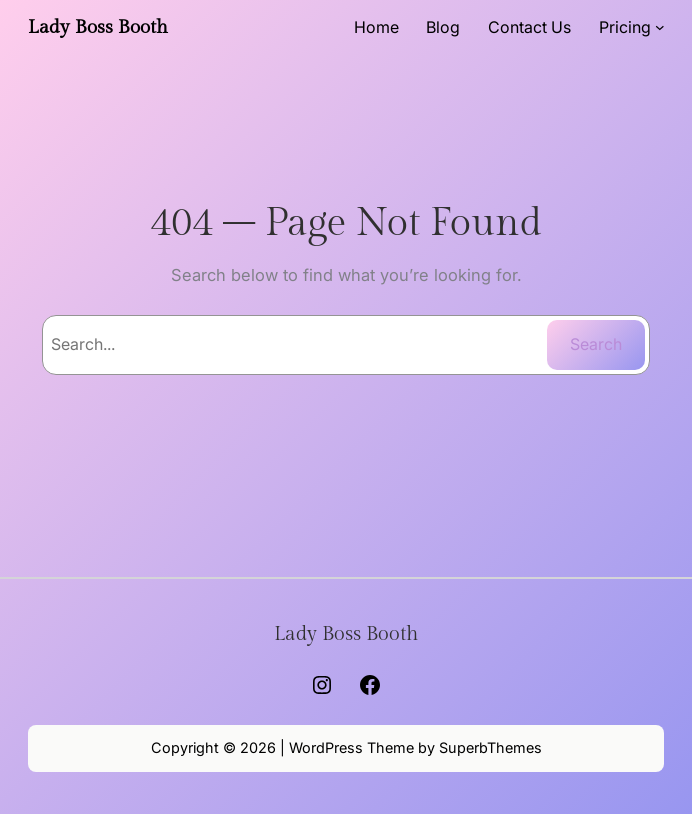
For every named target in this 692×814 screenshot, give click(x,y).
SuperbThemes (490, 747)
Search (596, 344)
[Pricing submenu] (660, 27)
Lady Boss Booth (98, 27)
